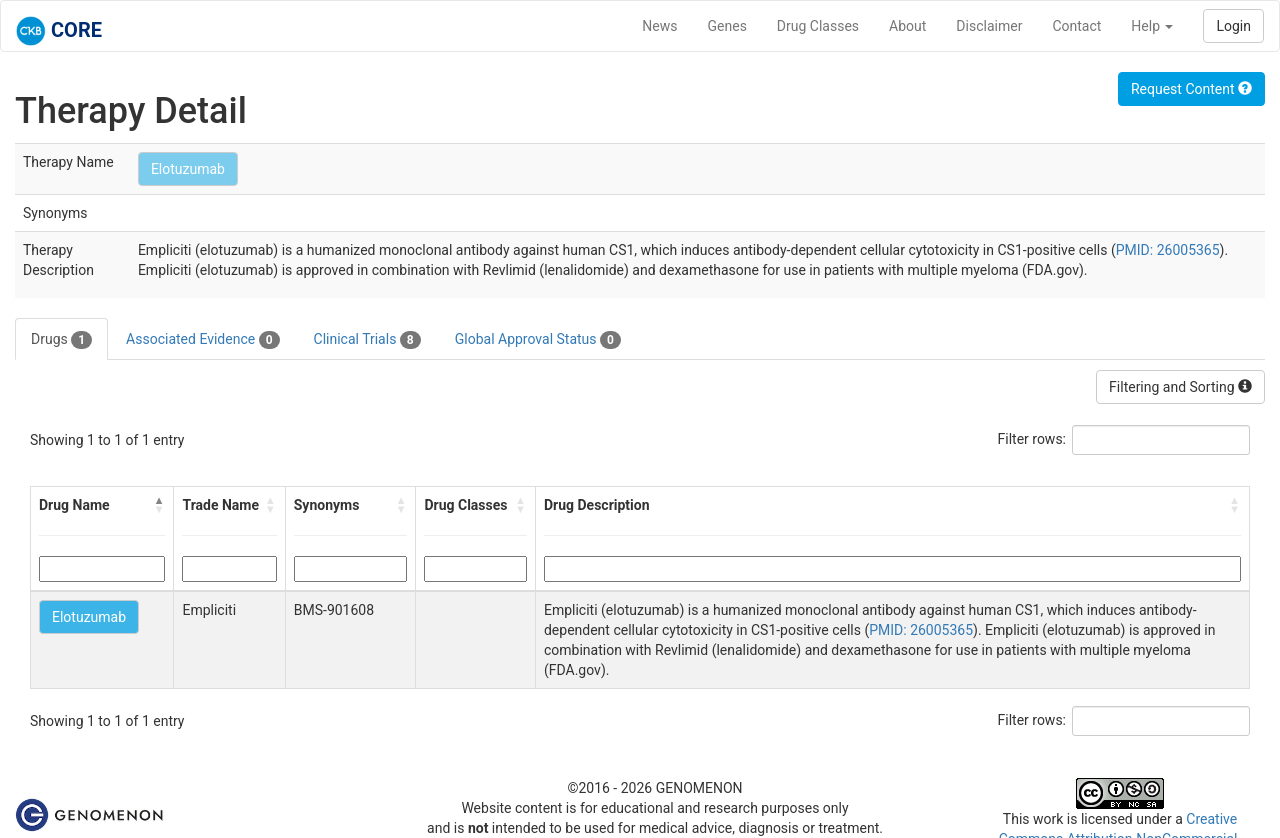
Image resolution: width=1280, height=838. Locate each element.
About (907, 26)
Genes (727, 26)
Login (1233, 26)
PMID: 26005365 (1168, 250)
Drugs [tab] (61, 340)
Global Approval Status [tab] (538, 340)
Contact (1076, 26)
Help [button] (1152, 26)
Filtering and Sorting (1180, 387)
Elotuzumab (188, 169)
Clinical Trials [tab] (367, 340)
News (659, 26)
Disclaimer (989, 26)
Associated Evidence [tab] (202, 340)
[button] (159, 505)
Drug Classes (818, 26)
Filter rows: (1032, 439)
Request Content (1191, 89)
